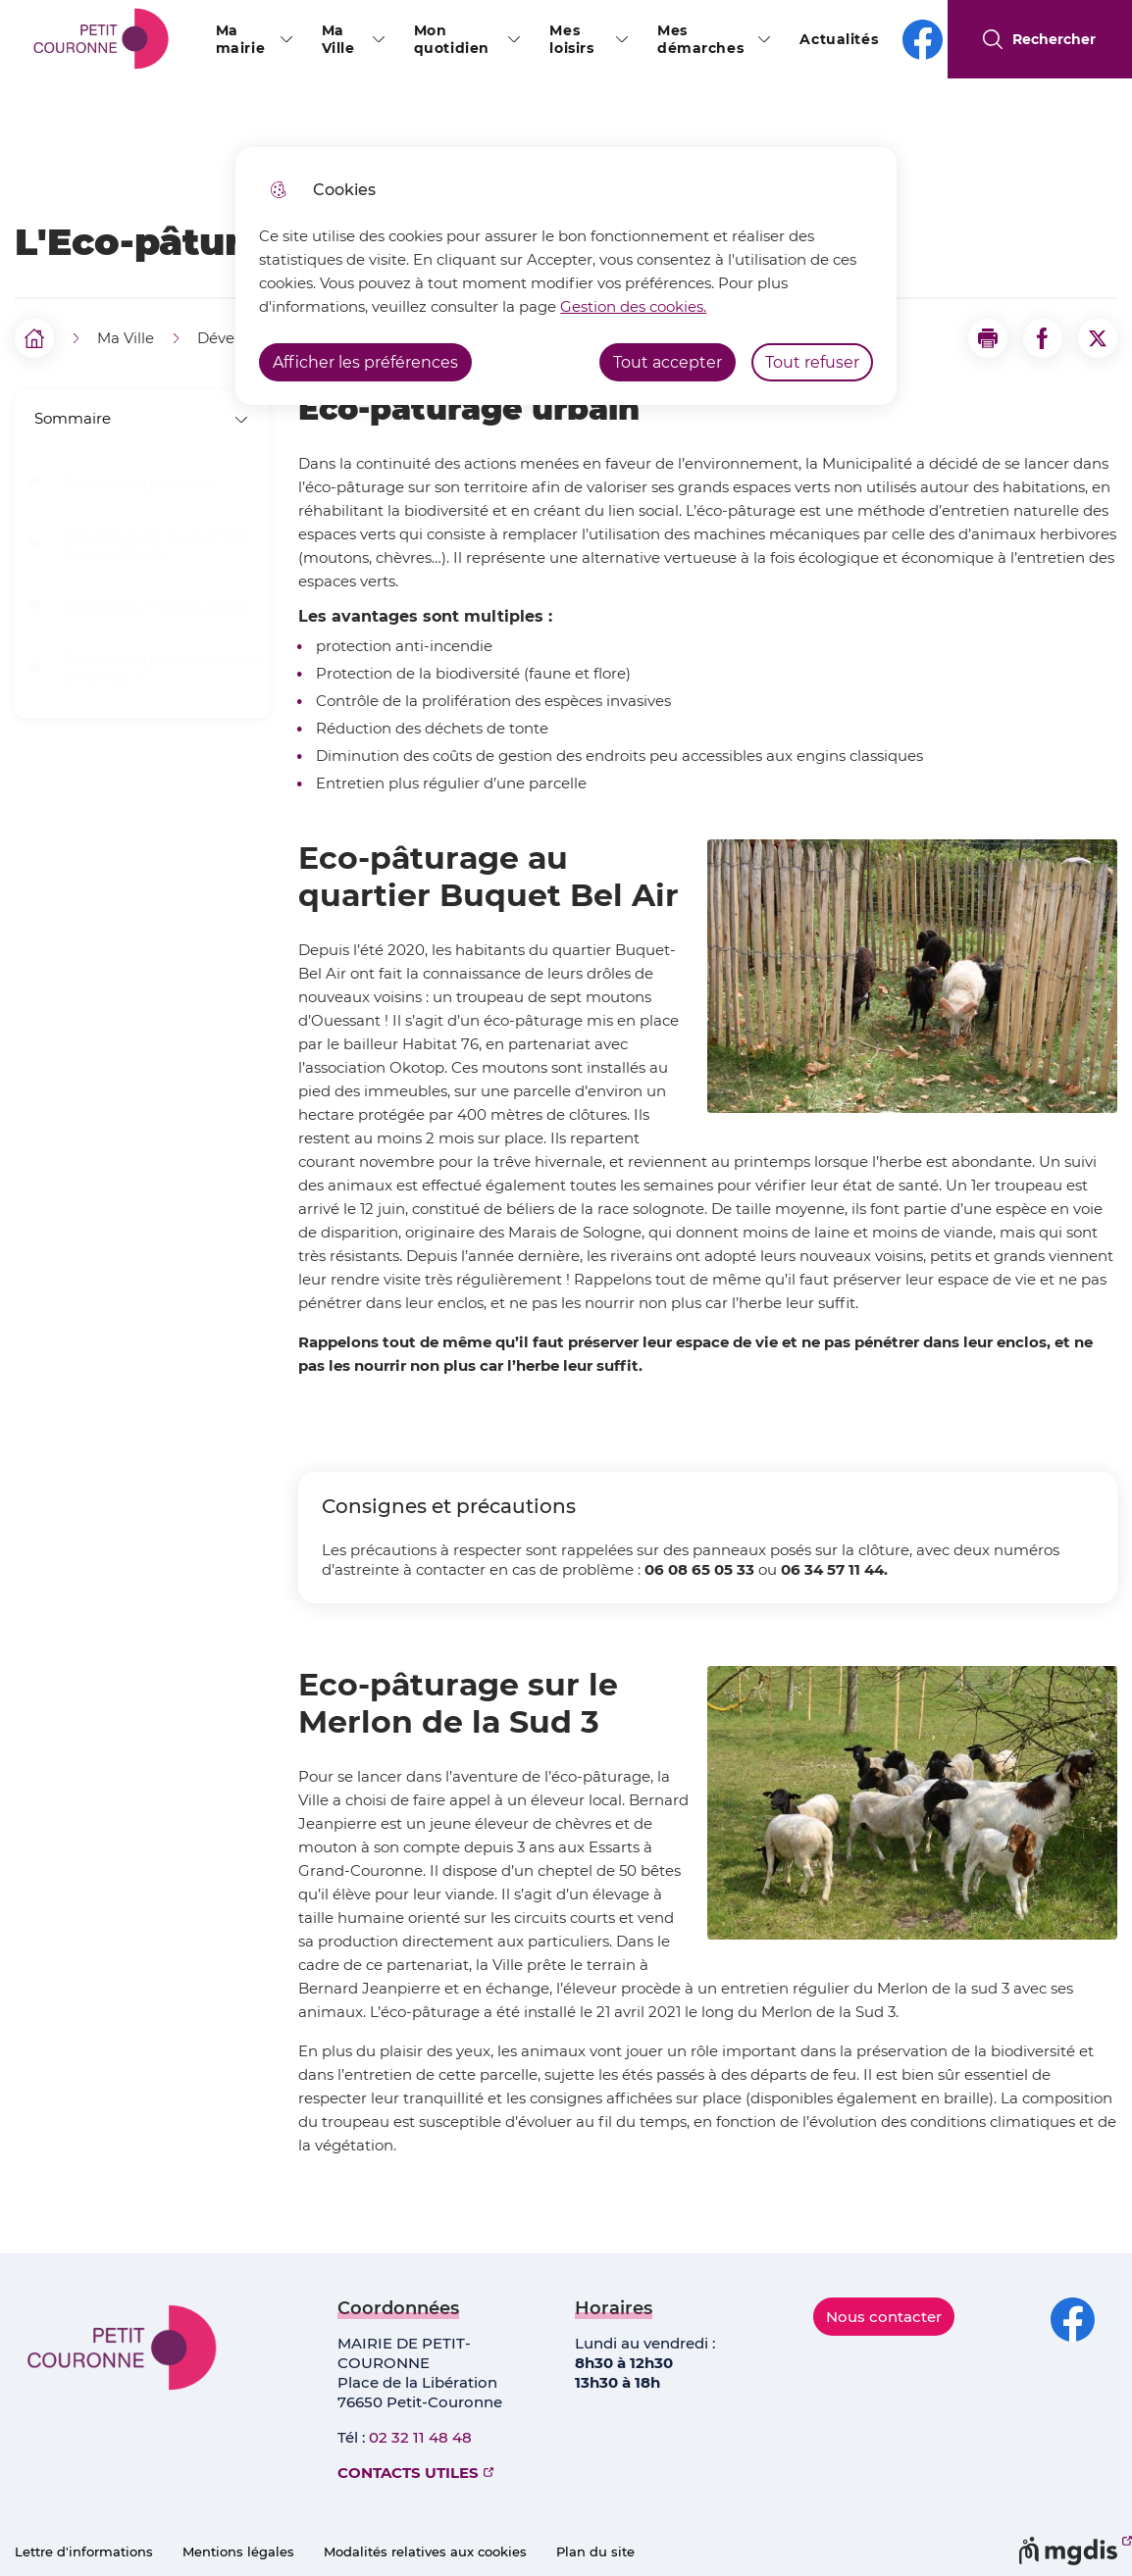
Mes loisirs (571, 39)
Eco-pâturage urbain (138, 483)
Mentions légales (238, 2551)
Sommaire (141, 418)
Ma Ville (338, 39)
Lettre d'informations (84, 2551)
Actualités (838, 39)
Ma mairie (240, 39)
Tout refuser (812, 362)
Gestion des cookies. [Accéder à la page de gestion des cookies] (633, 306)
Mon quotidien (451, 39)
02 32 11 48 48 (420, 2437)
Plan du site (595, 2551)
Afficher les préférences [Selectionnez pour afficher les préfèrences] (365, 362)
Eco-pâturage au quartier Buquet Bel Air (154, 545)
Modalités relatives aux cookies (425, 2551)
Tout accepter (667, 362)
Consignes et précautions (154, 607)
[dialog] (565, 276)
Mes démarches (700, 39)
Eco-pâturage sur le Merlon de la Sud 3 (161, 668)
